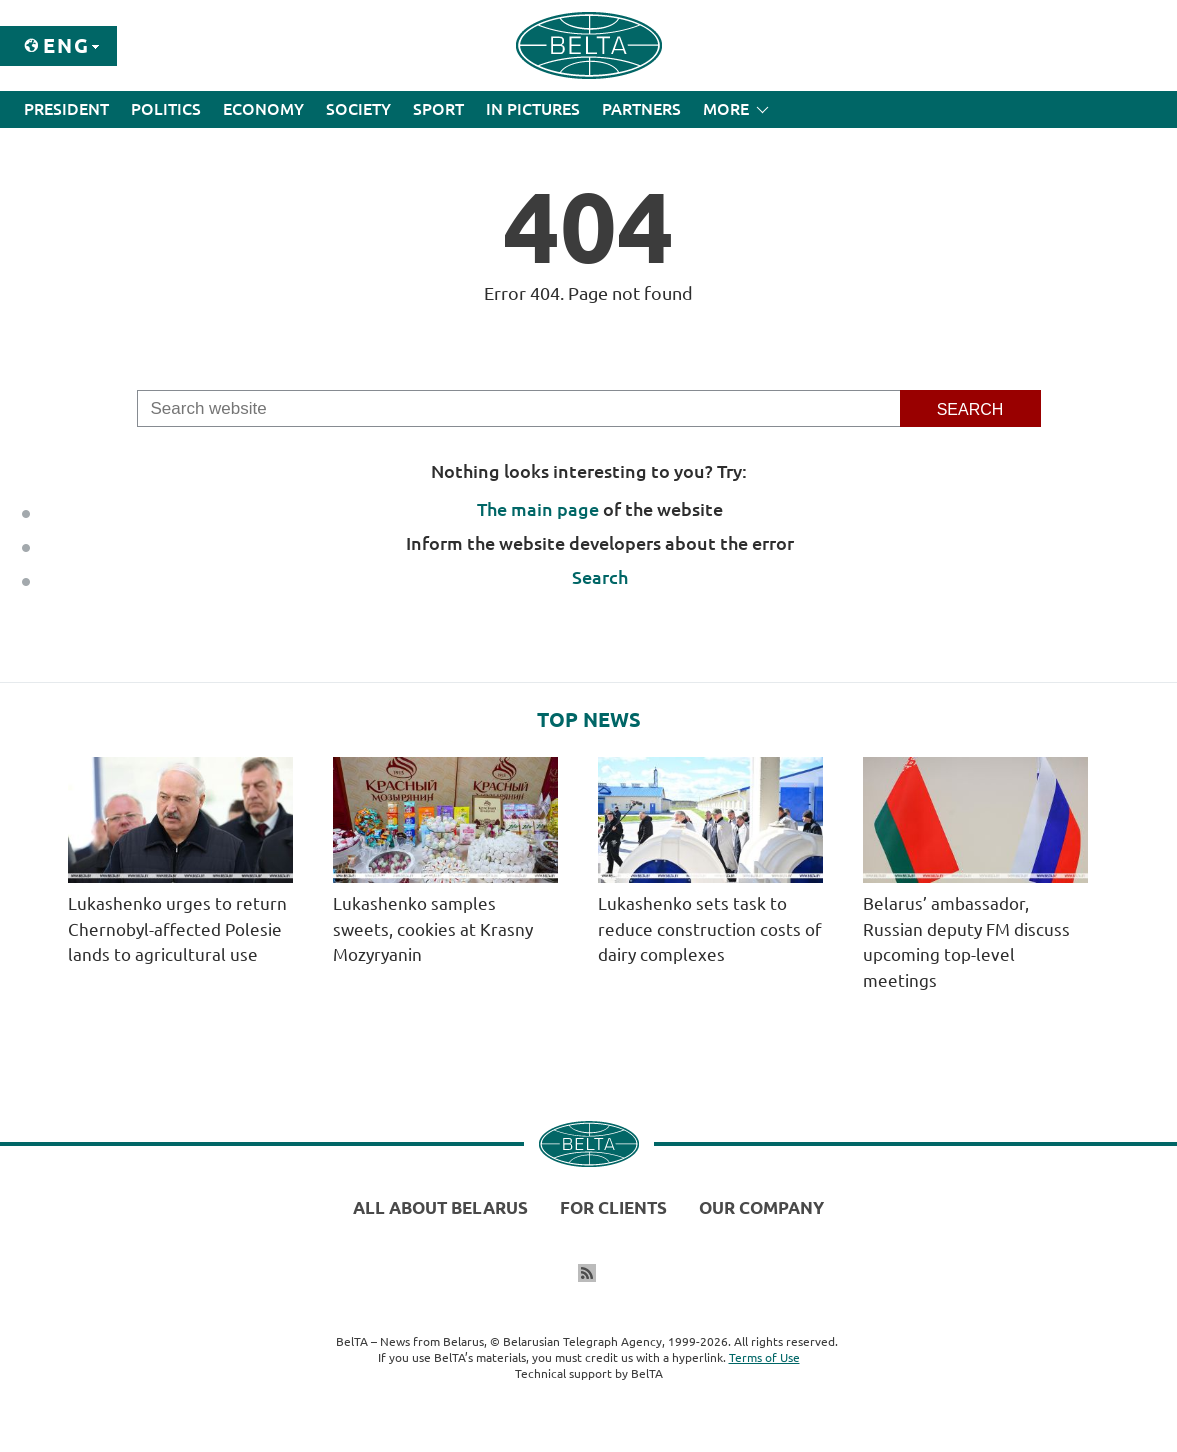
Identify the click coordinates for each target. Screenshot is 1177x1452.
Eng (66, 45)
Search (600, 577)
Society (358, 109)
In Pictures (533, 109)
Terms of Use (764, 1357)
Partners (641, 109)
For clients (613, 1207)
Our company (761, 1207)
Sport (438, 109)
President (66, 109)
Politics (166, 109)
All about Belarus (440, 1207)
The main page (538, 509)
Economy (263, 109)
